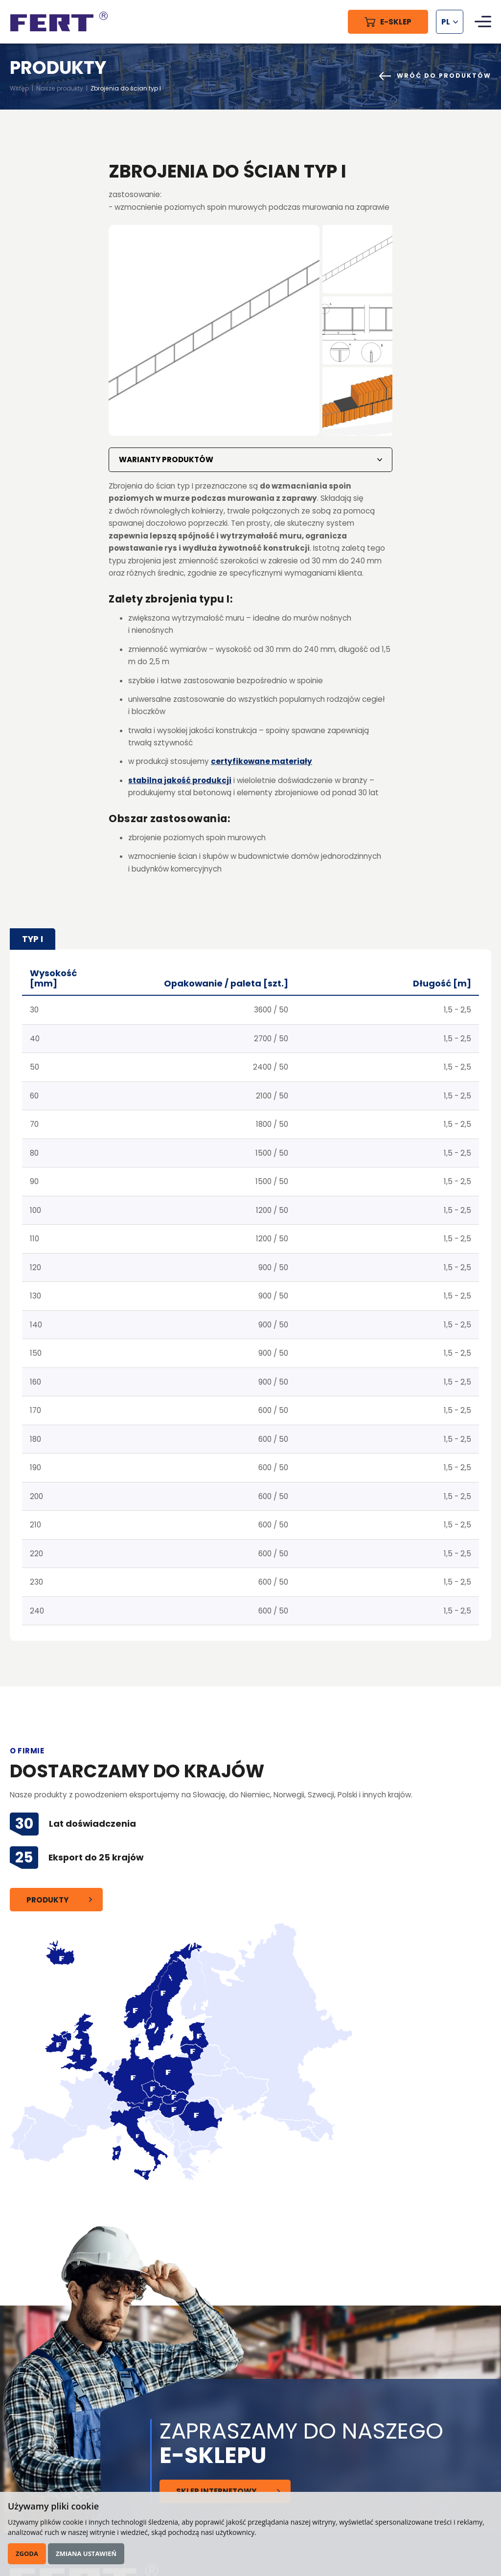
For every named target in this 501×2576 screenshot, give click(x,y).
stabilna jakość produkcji (179, 780)
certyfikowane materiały (261, 761)
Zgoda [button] (27, 2553)
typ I (32, 939)
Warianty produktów (166, 459)
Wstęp (19, 88)
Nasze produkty (59, 88)
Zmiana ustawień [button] (86, 2553)
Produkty (47, 1900)
